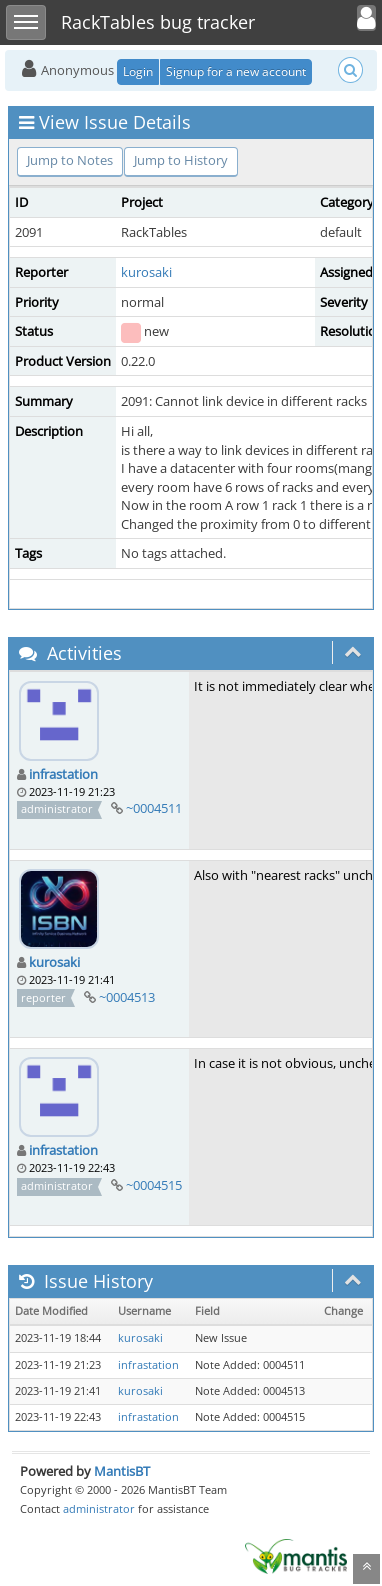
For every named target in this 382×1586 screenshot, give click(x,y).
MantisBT (122, 1471)
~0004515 (154, 1185)
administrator (99, 1508)
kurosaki (146, 272)
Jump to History (181, 160)
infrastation (63, 774)
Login (138, 71)
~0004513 (127, 997)
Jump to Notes (70, 160)
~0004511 (154, 808)
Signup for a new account (236, 71)
